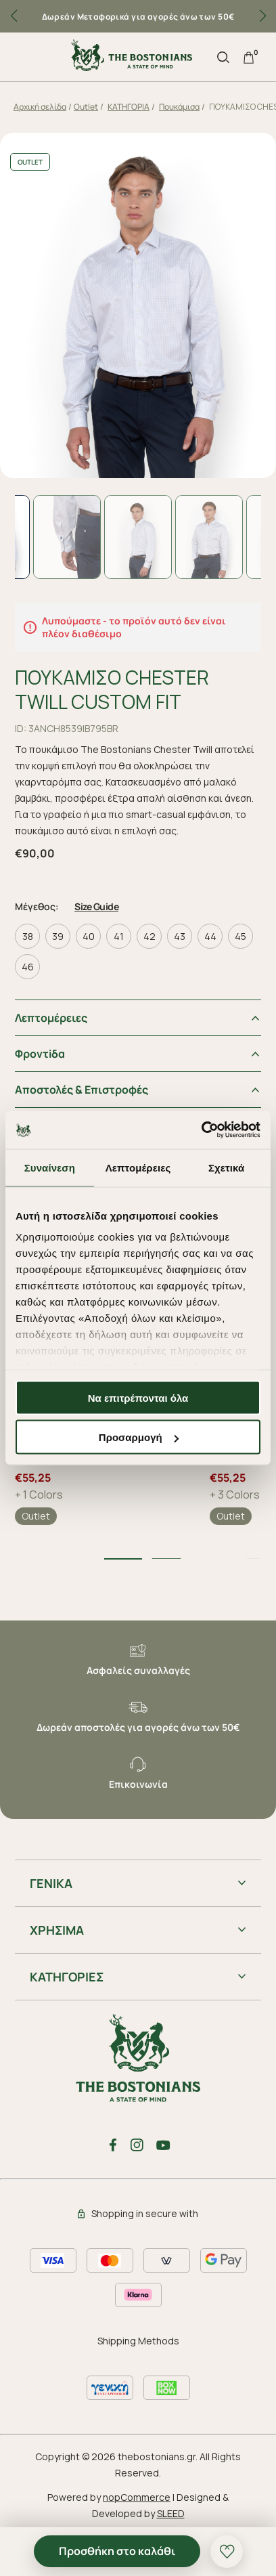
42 (149, 936)
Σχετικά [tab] (226, 1167)
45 (240, 936)
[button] (262, 16)
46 (28, 966)
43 (179, 936)
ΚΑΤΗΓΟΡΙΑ (129, 106)
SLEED (171, 2513)
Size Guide (96, 906)
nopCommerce (136, 2497)
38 (27, 936)
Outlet (86, 106)
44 (210, 936)
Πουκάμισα (179, 106)
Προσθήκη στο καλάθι (117, 2550)
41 (119, 936)
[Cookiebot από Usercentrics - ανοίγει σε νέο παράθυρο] (201, 1130)
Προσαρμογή (139, 1437)
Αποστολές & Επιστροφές (81, 1089)
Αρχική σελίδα (40, 106)
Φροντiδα (40, 1053)
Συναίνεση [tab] (49, 1167)
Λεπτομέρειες (51, 1017)
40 (89, 936)
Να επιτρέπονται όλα (138, 1397)
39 (58, 936)
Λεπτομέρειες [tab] (138, 1167)
